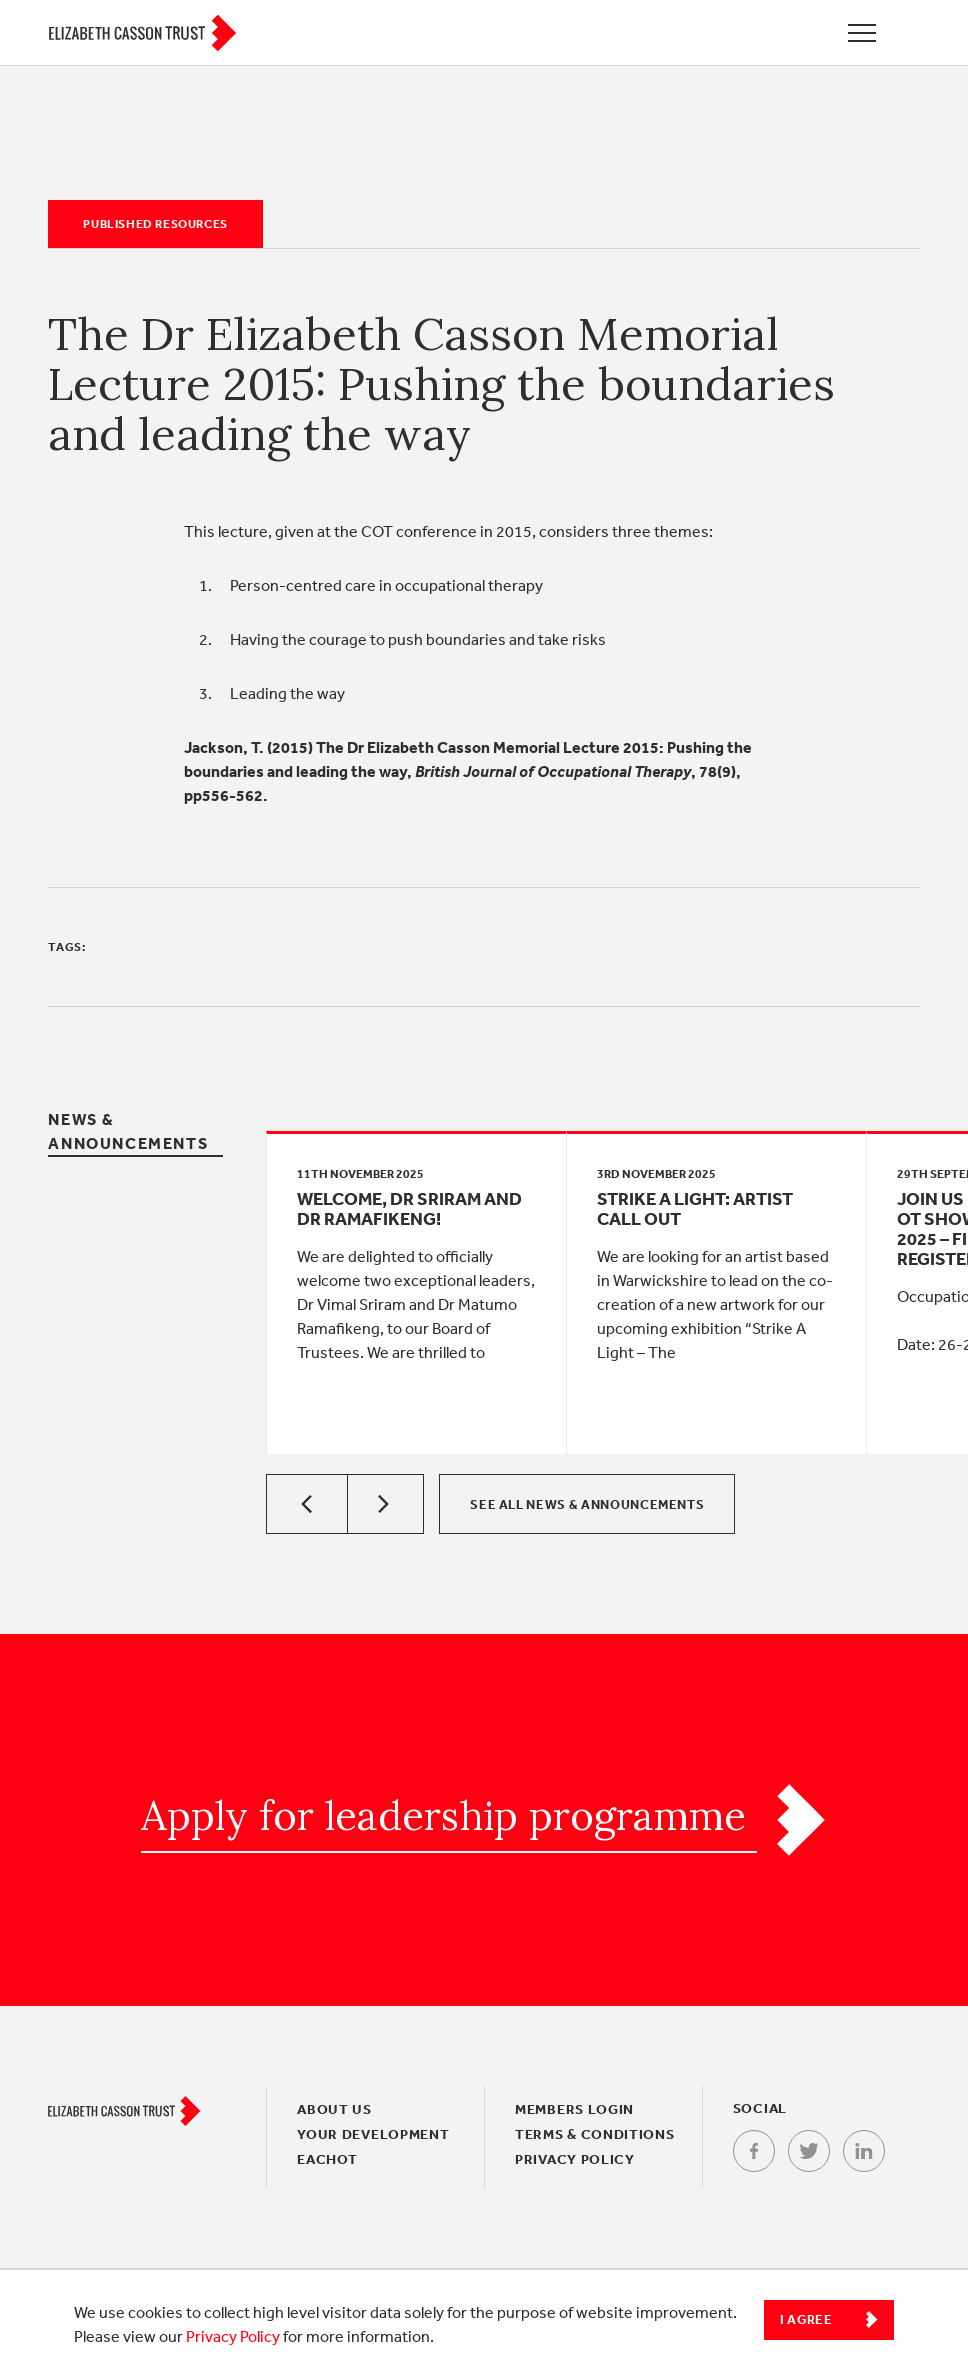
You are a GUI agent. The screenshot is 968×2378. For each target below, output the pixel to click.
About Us (334, 2109)
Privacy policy (575, 2159)
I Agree (806, 2319)
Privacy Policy (233, 2336)
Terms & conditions (595, 2134)
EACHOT (327, 2159)
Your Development (373, 2134)
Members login (574, 2109)
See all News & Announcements (587, 1504)
